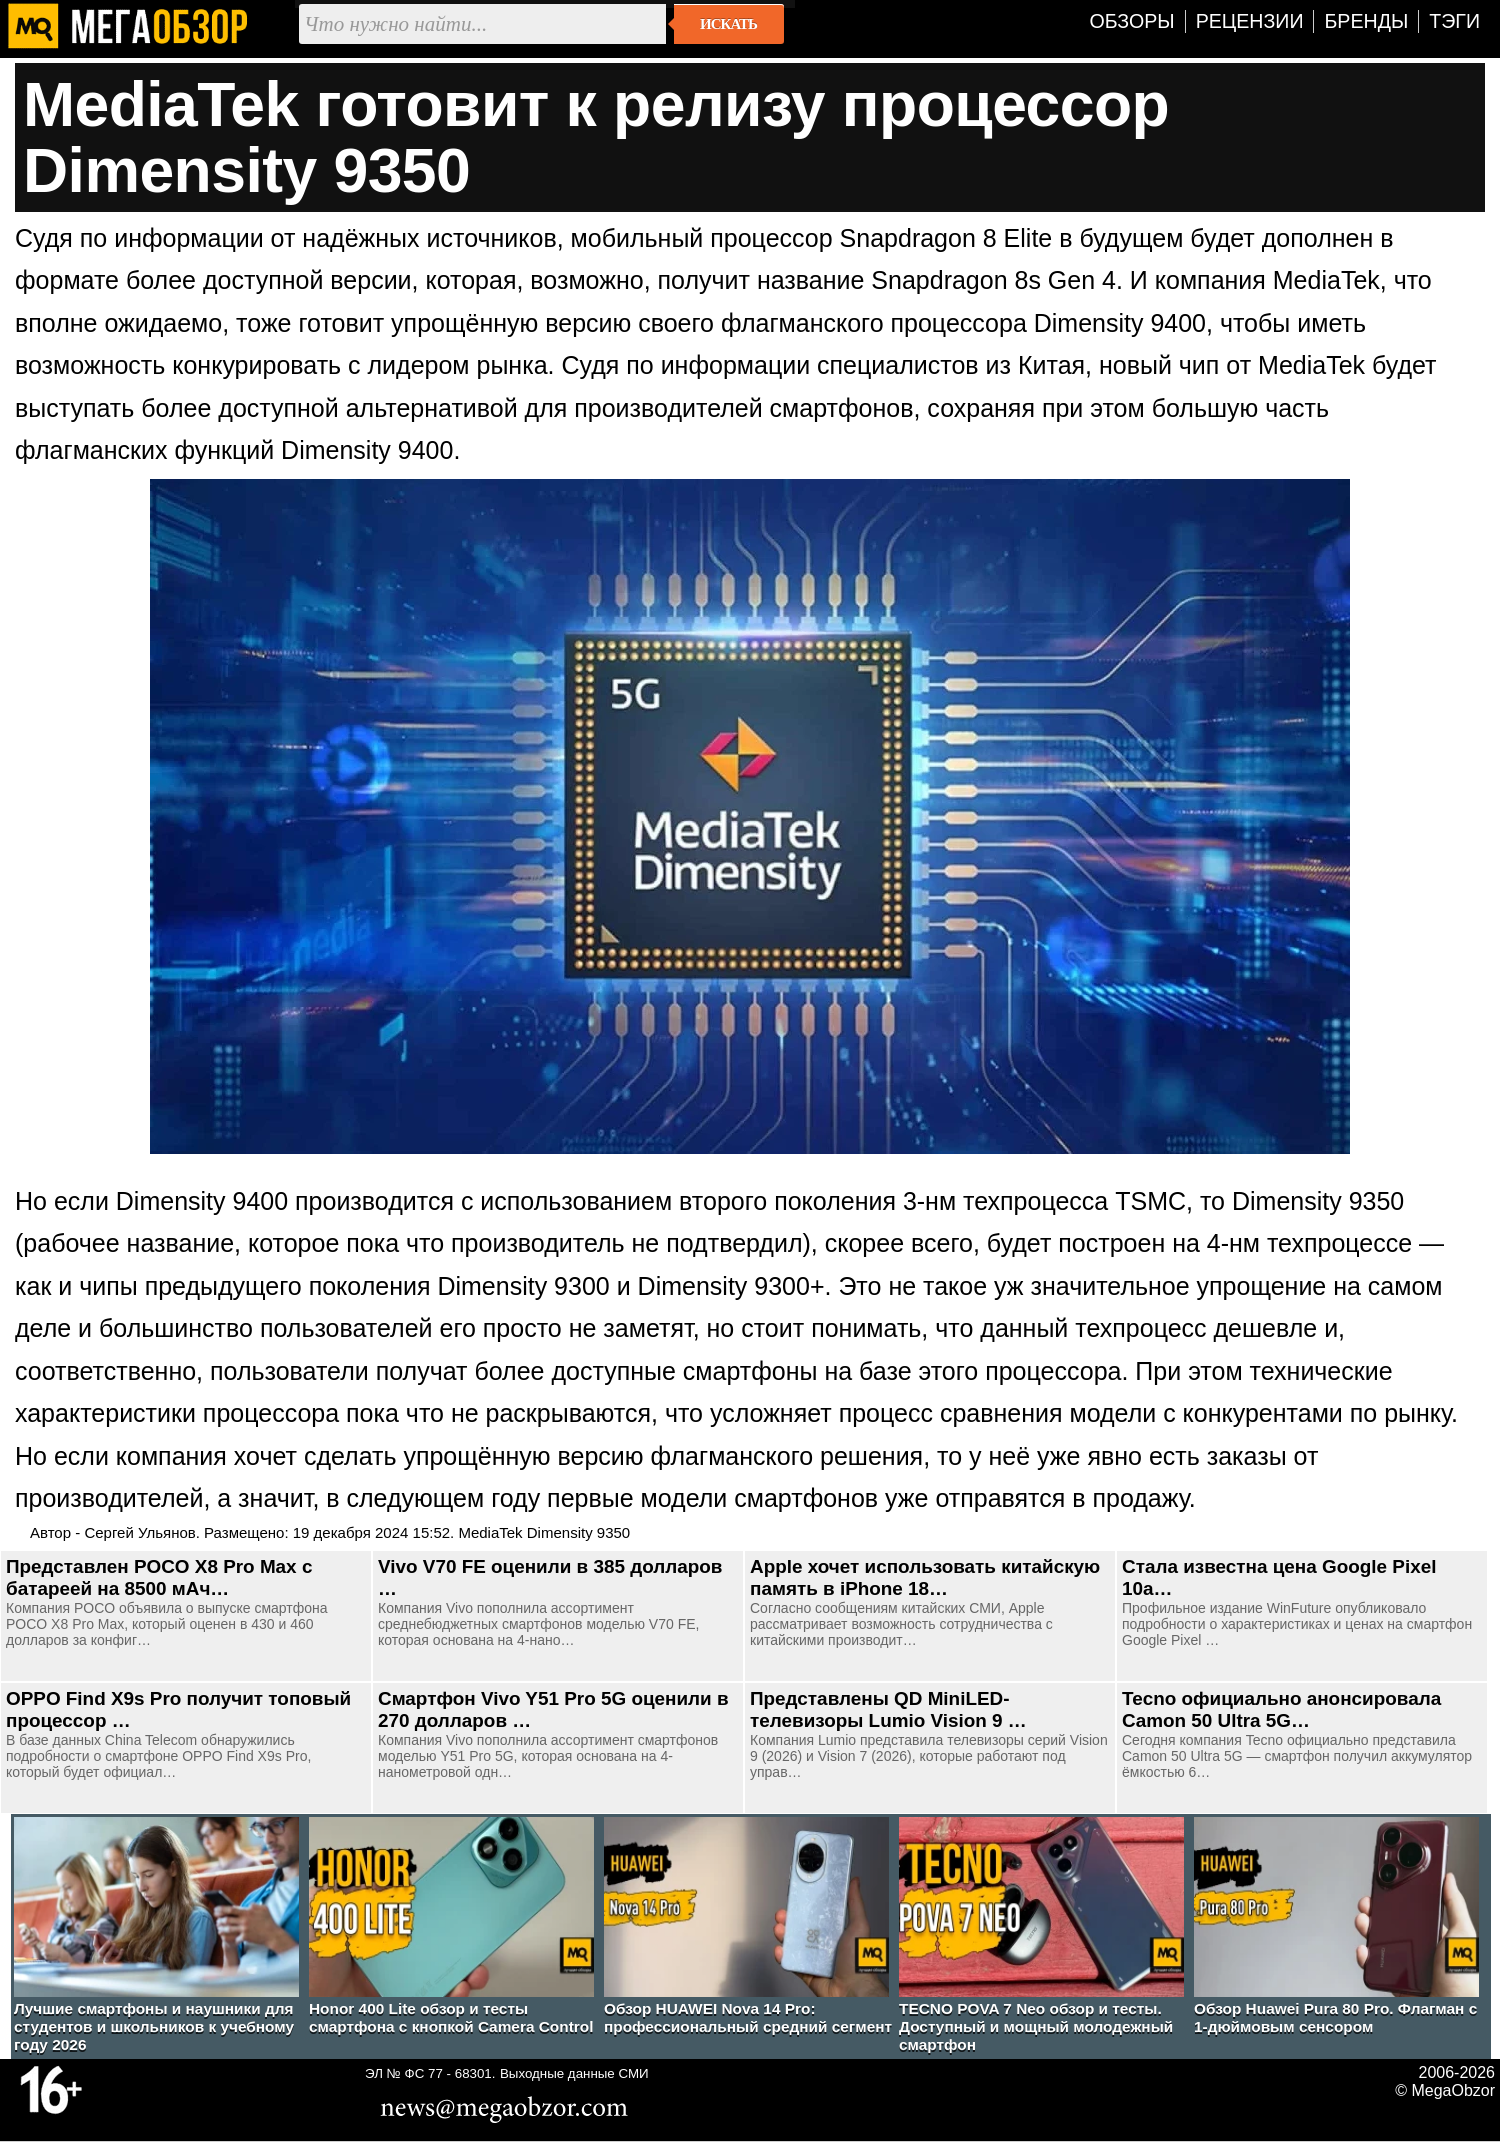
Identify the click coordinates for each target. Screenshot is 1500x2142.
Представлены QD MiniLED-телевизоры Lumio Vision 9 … (888, 1709)
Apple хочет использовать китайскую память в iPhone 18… (925, 1577)
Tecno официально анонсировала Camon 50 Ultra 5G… (1281, 1709)
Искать (728, 24)
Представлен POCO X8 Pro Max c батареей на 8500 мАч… (159, 1577)
